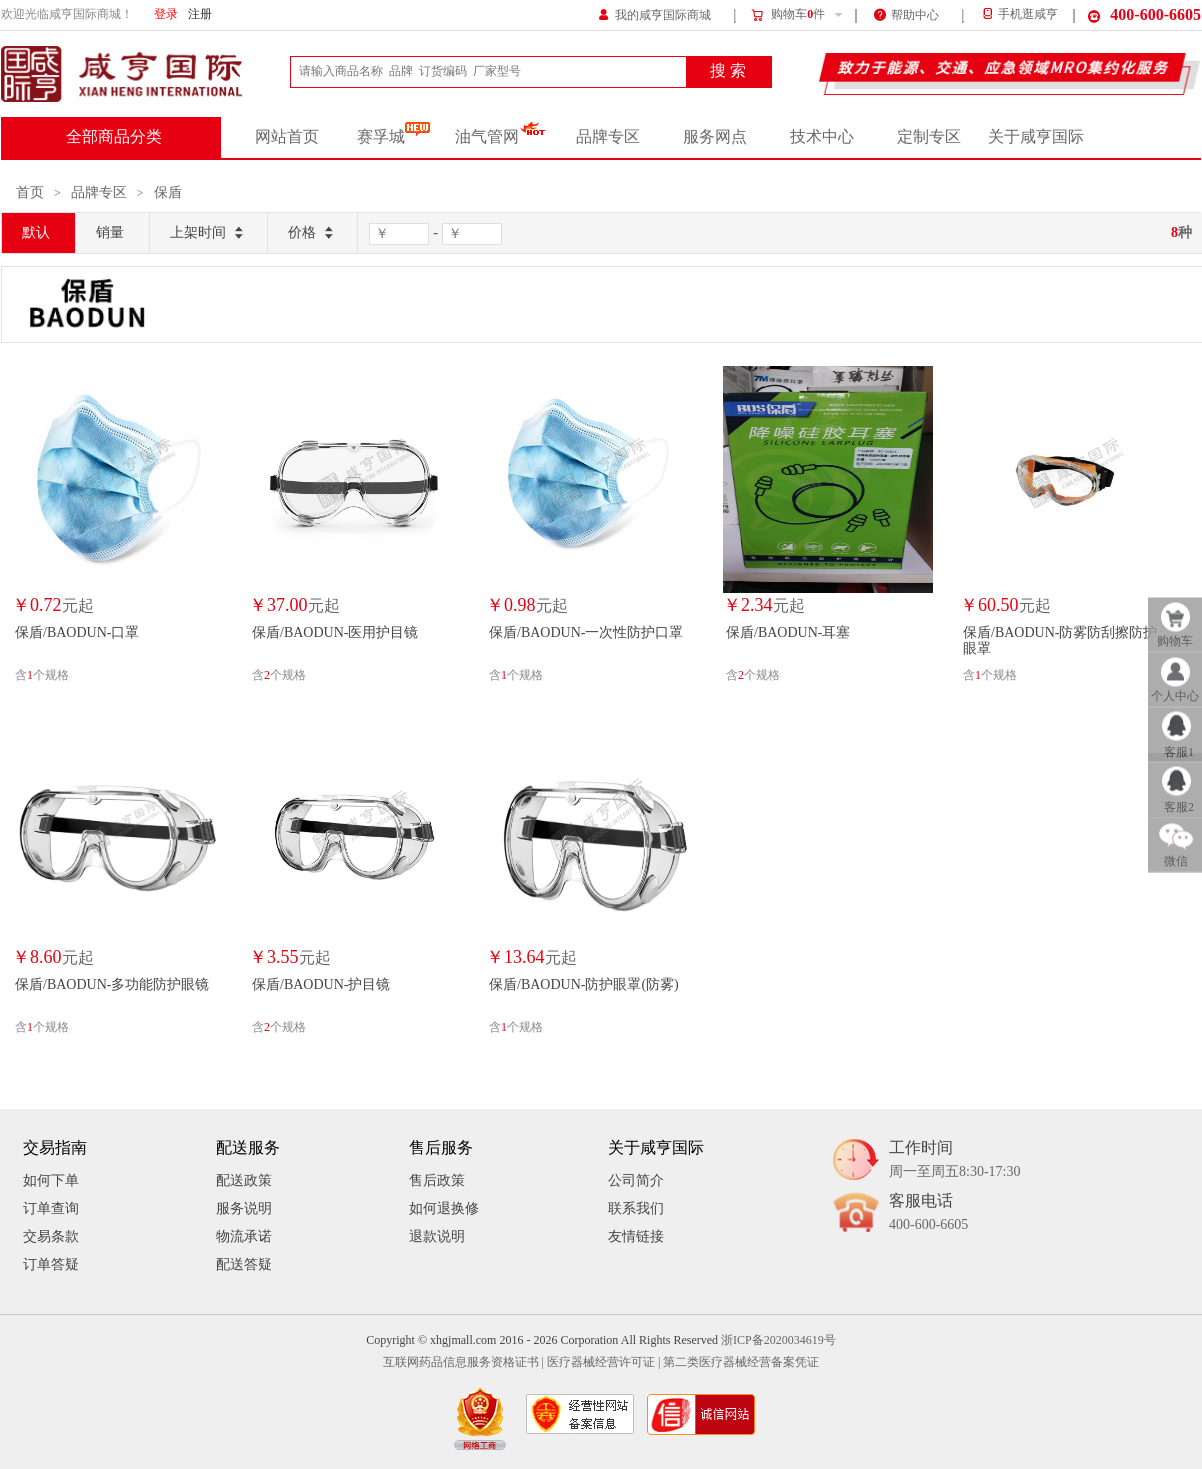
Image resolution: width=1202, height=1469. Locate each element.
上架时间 (208, 233)
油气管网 (500, 137)
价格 (312, 233)
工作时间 (954, 1160)
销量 (110, 232)
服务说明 (244, 1208)
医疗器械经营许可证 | (603, 1362)
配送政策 (244, 1180)
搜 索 (728, 71)
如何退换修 (444, 1208)
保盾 (168, 192)
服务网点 (715, 137)
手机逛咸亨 (1019, 14)
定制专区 (929, 137)
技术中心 (822, 137)
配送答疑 (244, 1264)
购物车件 (787, 15)
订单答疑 (51, 1264)
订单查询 (51, 1208)
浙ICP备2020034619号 (778, 1340)
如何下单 (51, 1180)
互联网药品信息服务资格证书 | (463, 1362)
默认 (36, 232)
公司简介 (636, 1180)
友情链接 (636, 1236)
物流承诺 (244, 1236)
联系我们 (636, 1208)
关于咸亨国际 (1036, 137)
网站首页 (287, 137)
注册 (200, 14)
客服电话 (928, 1213)
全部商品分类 (114, 137)
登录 (166, 14)
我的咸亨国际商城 (654, 13)
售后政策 (437, 1180)
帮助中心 (906, 13)
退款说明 (437, 1236)
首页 (30, 192)
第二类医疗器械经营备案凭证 (741, 1362)
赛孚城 (393, 137)
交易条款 (51, 1236)
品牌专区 (608, 137)
